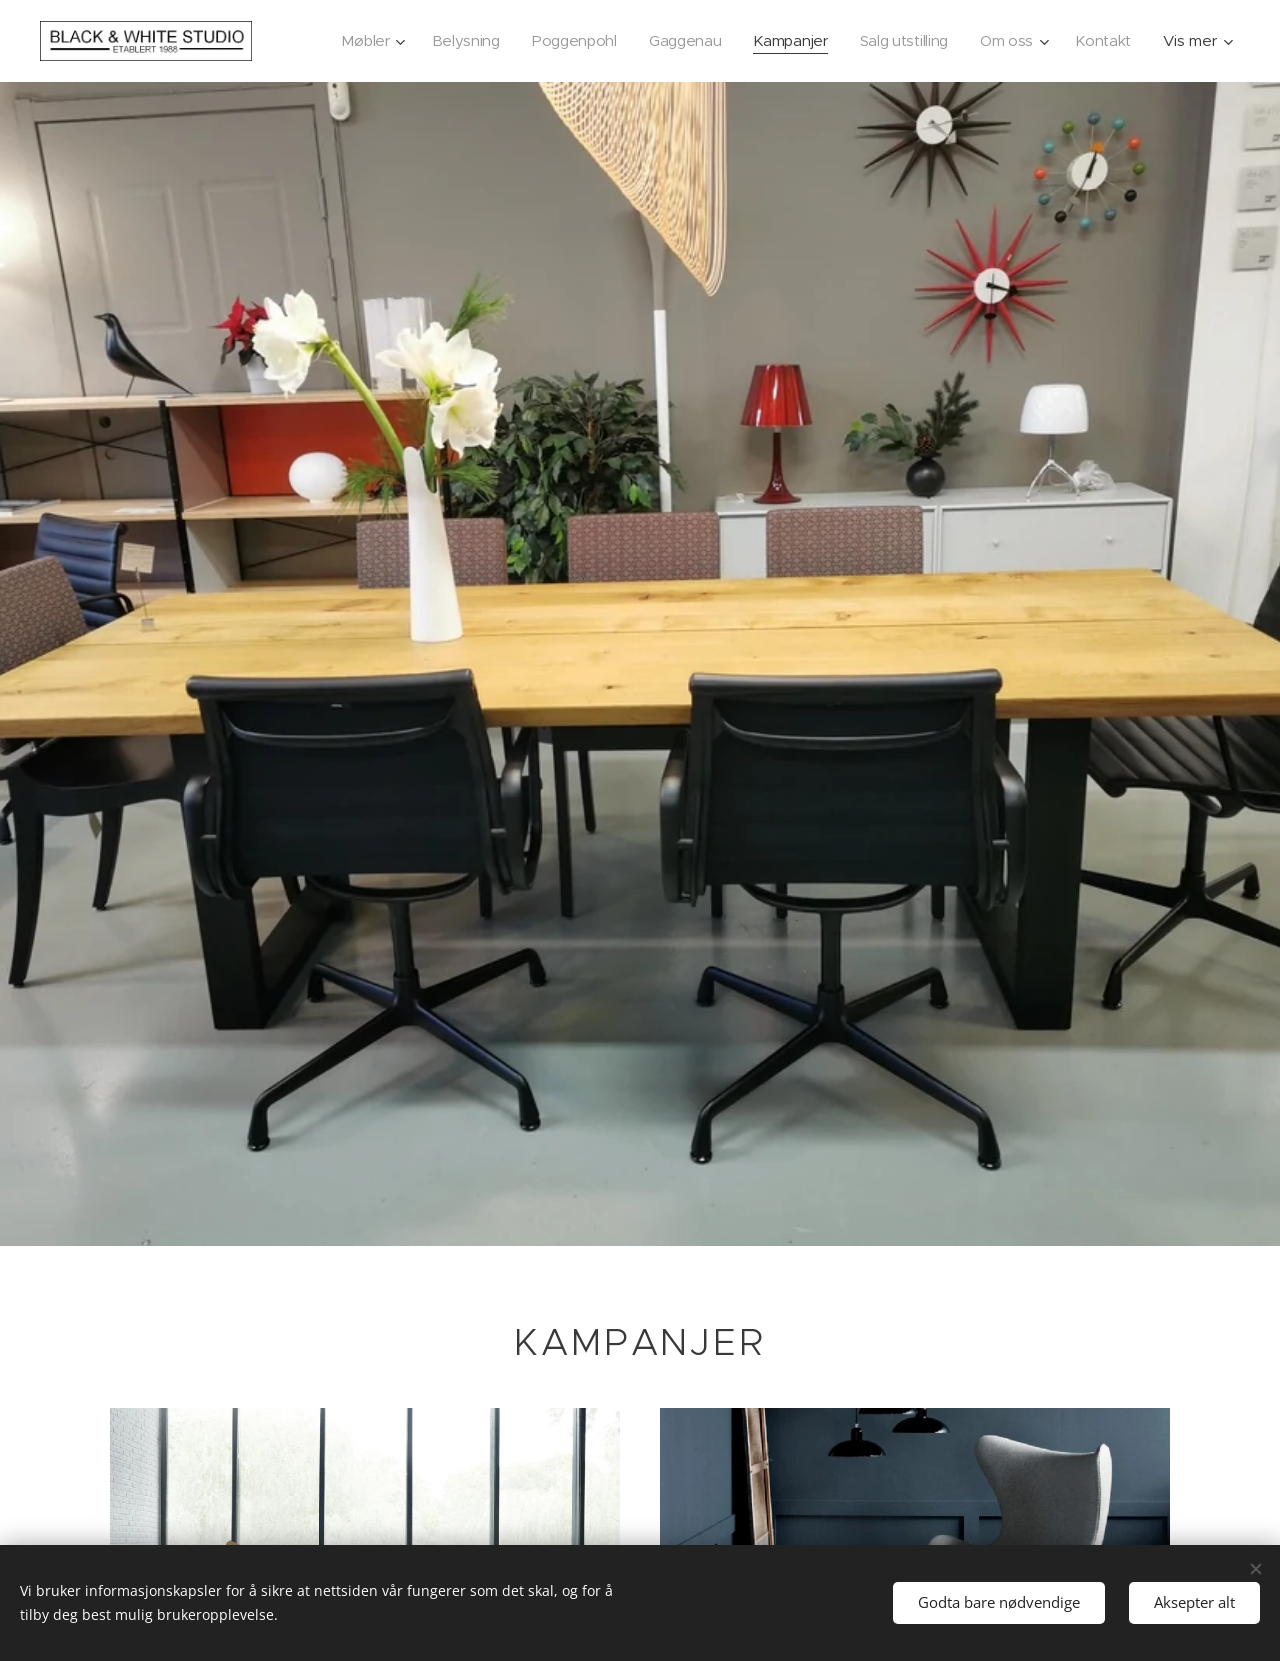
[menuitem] (355, 41)
